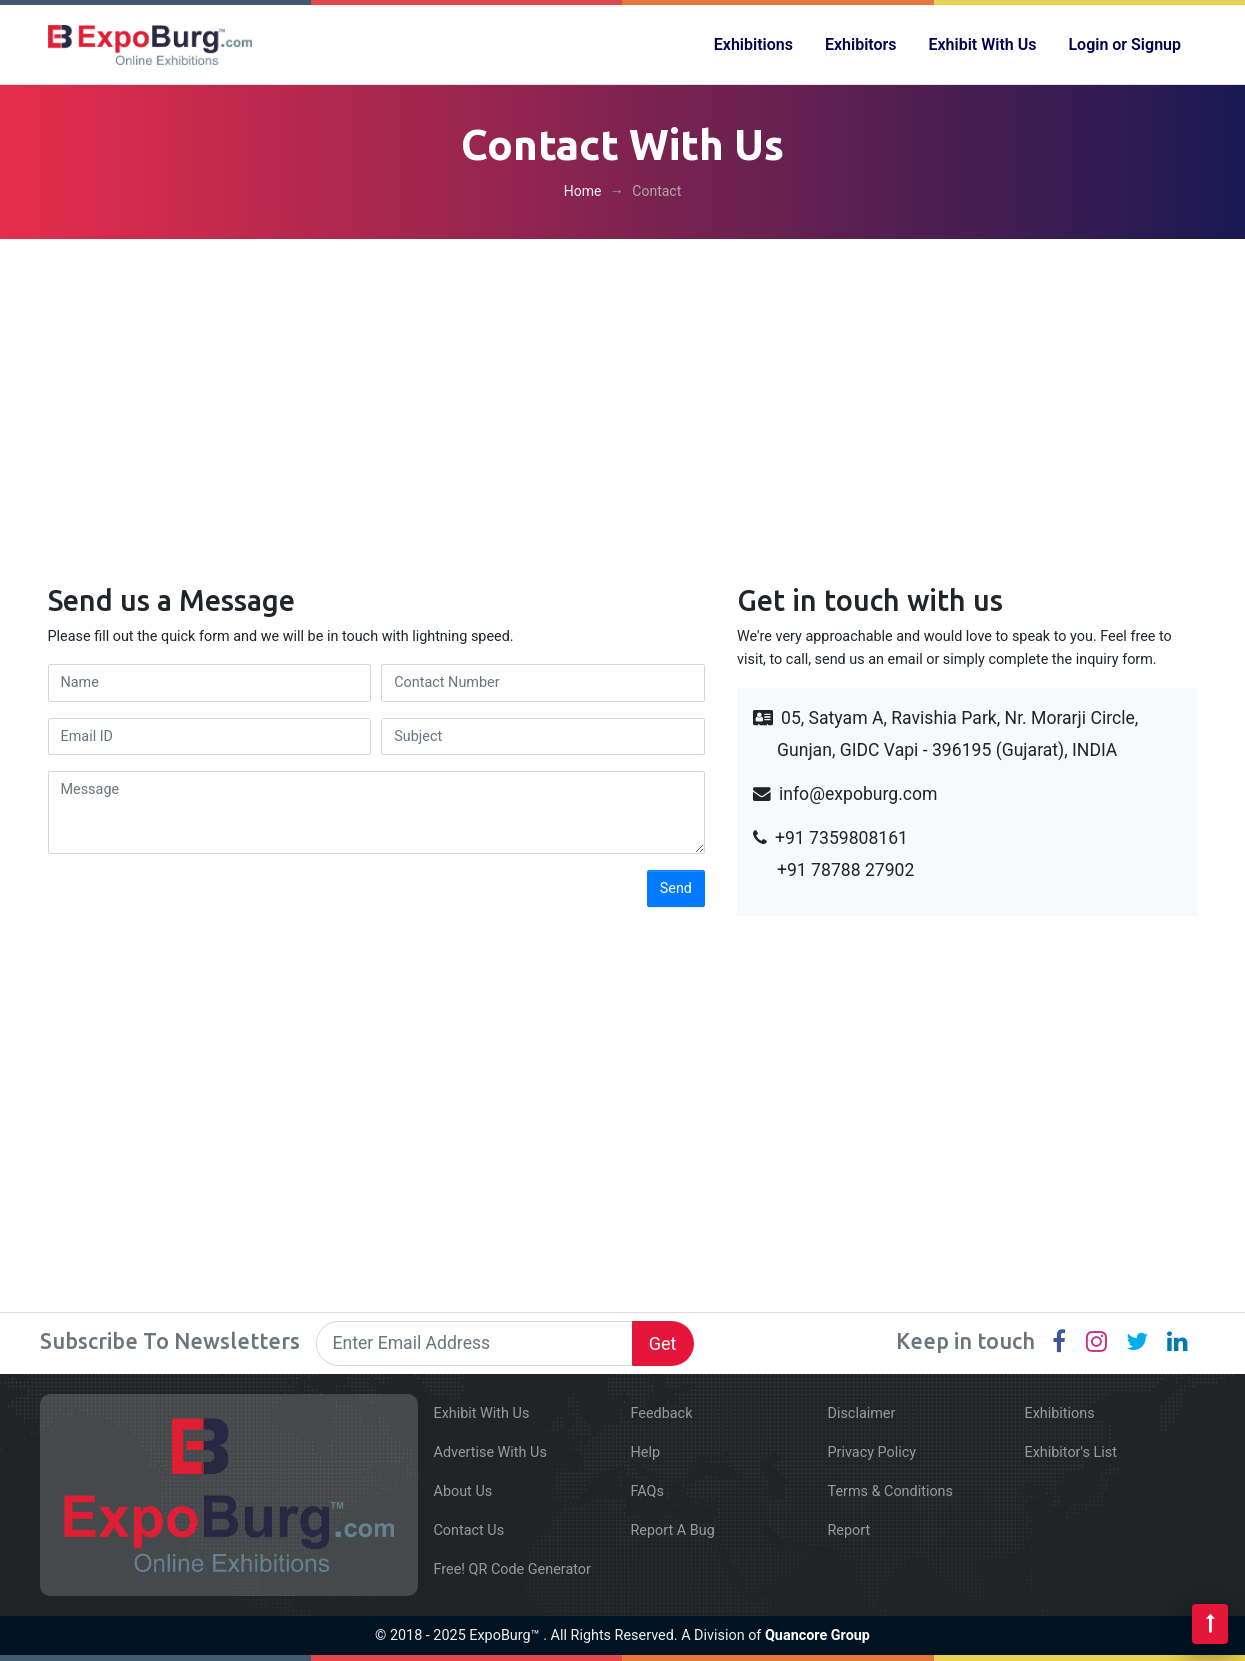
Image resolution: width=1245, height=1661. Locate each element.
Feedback (662, 1413)
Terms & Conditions (890, 1491)
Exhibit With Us (983, 44)
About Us (463, 1491)
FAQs (647, 1491)
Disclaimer (862, 1413)
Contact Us (469, 1530)
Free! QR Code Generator (512, 1569)
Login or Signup (1124, 44)
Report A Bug (673, 1530)
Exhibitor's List (1071, 1452)
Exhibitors (861, 44)
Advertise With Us (490, 1452)
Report (849, 1530)
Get (663, 1343)
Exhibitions (753, 44)
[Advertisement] (623, 395)
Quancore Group (817, 1635)
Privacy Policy (872, 1452)
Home (583, 191)
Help (645, 1452)
